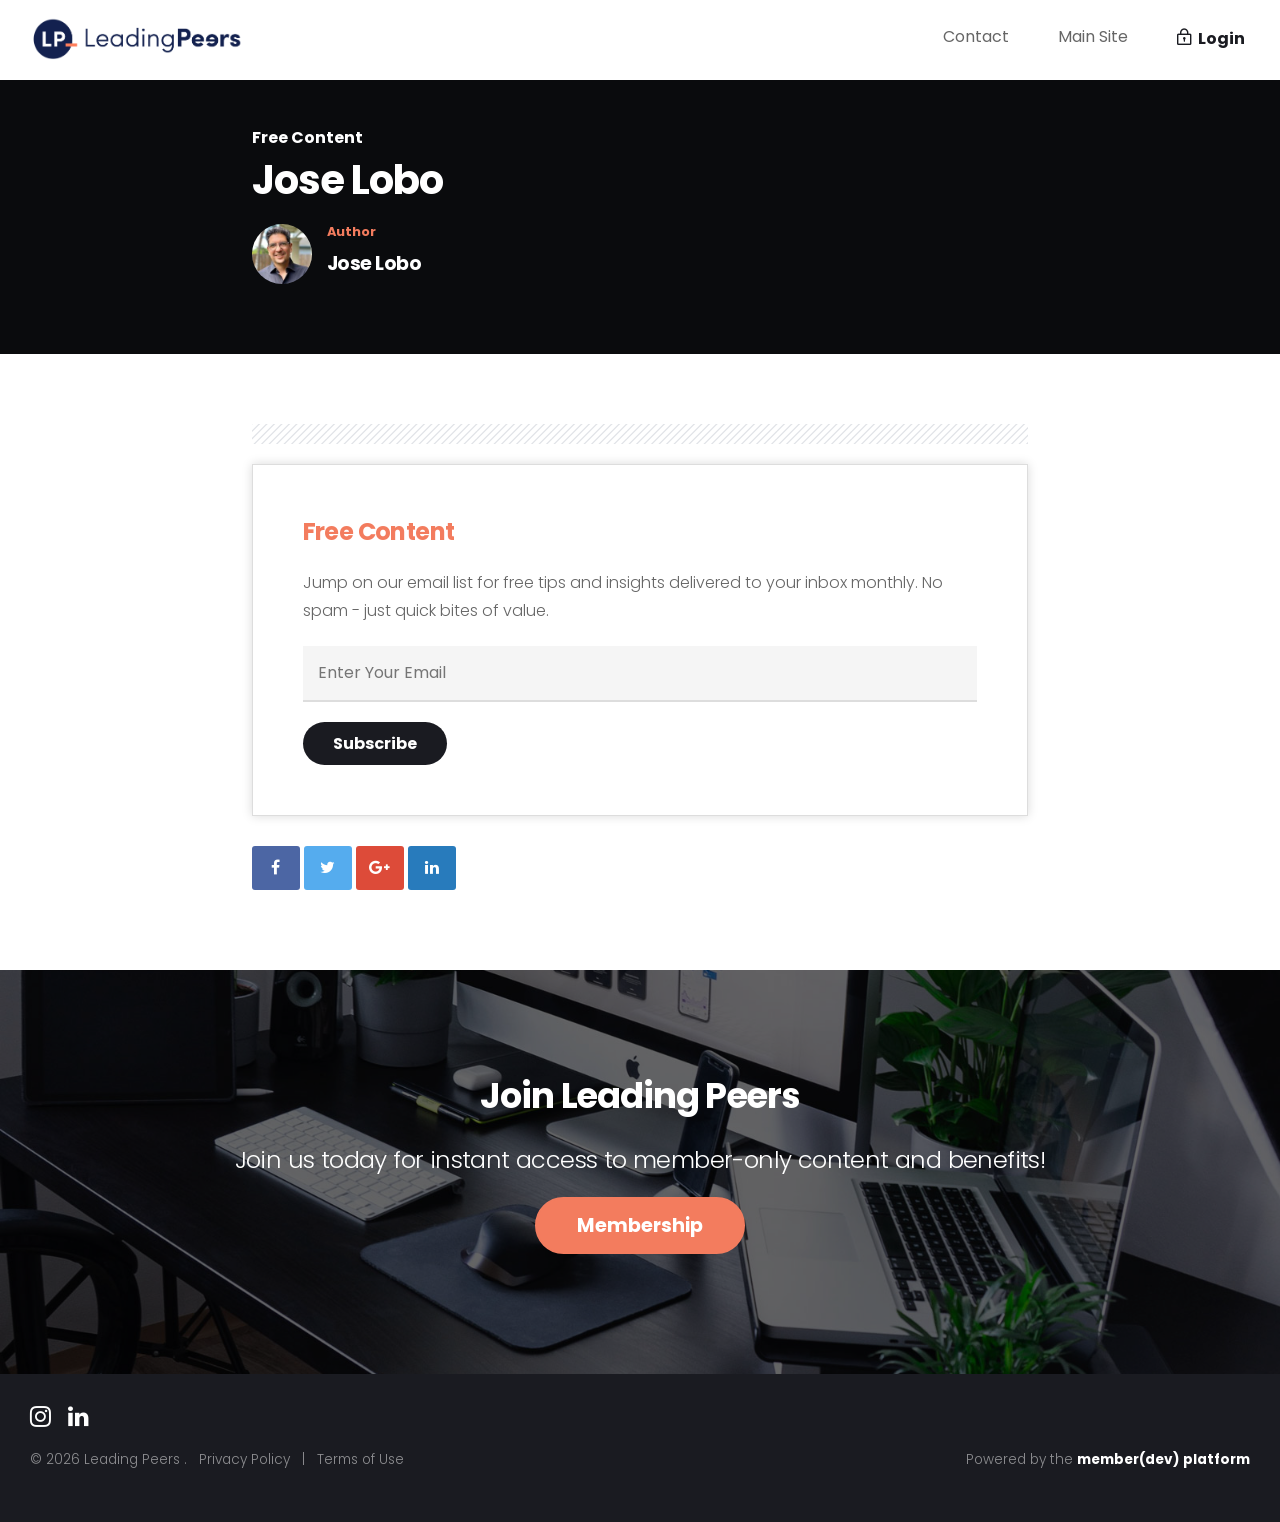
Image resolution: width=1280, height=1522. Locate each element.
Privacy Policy (244, 1459)
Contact (976, 37)
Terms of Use (360, 1459)
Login (1211, 39)
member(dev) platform (1163, 1459)
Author (351, 232)
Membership (640, 1225)
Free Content (307, 137)
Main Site (1093, 37)
